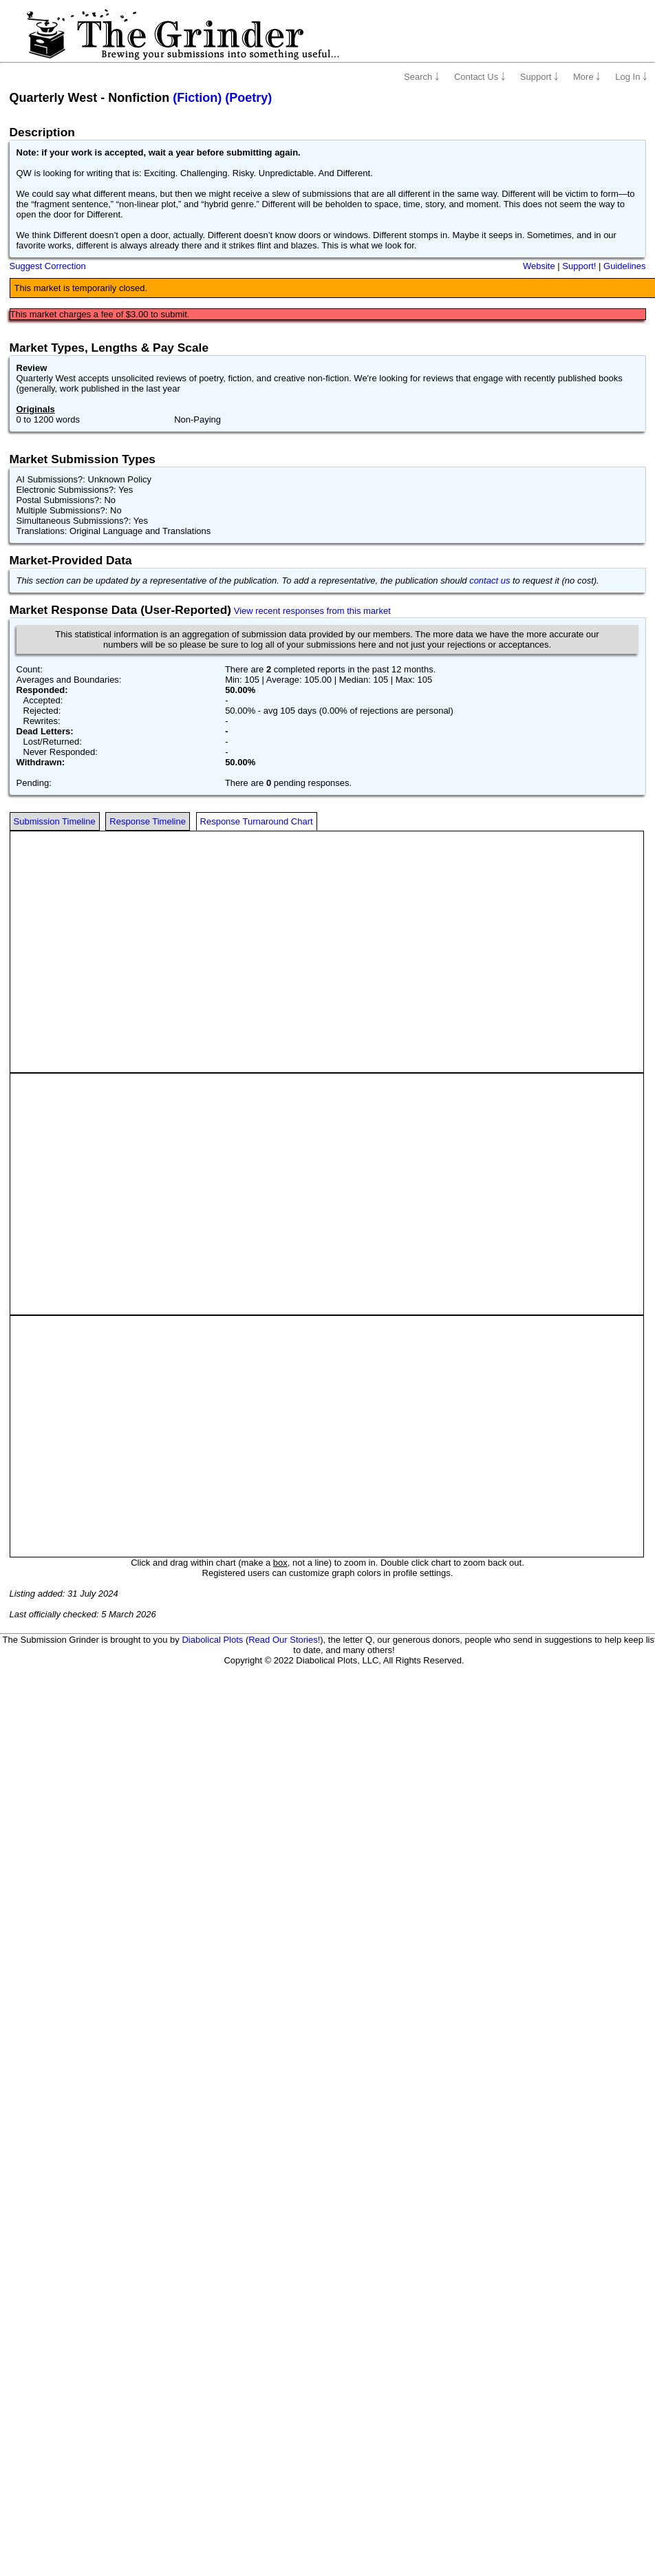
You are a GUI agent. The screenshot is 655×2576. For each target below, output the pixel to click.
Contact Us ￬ (480, 77)
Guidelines (624, 266)
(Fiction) (197, 98)
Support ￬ (539, 77)
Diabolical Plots (212, 1640)
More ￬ (587, 77)
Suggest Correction (48, 266)
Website (539, 266)
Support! (579, 266)
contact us (489, 580)
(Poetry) (248, 98)
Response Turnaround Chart (256, 821)
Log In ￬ (631, 77)
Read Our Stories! (284, 1640)
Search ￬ (422, 77)
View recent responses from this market (312, 611)
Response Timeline (147, 821)
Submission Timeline (55, 821)
